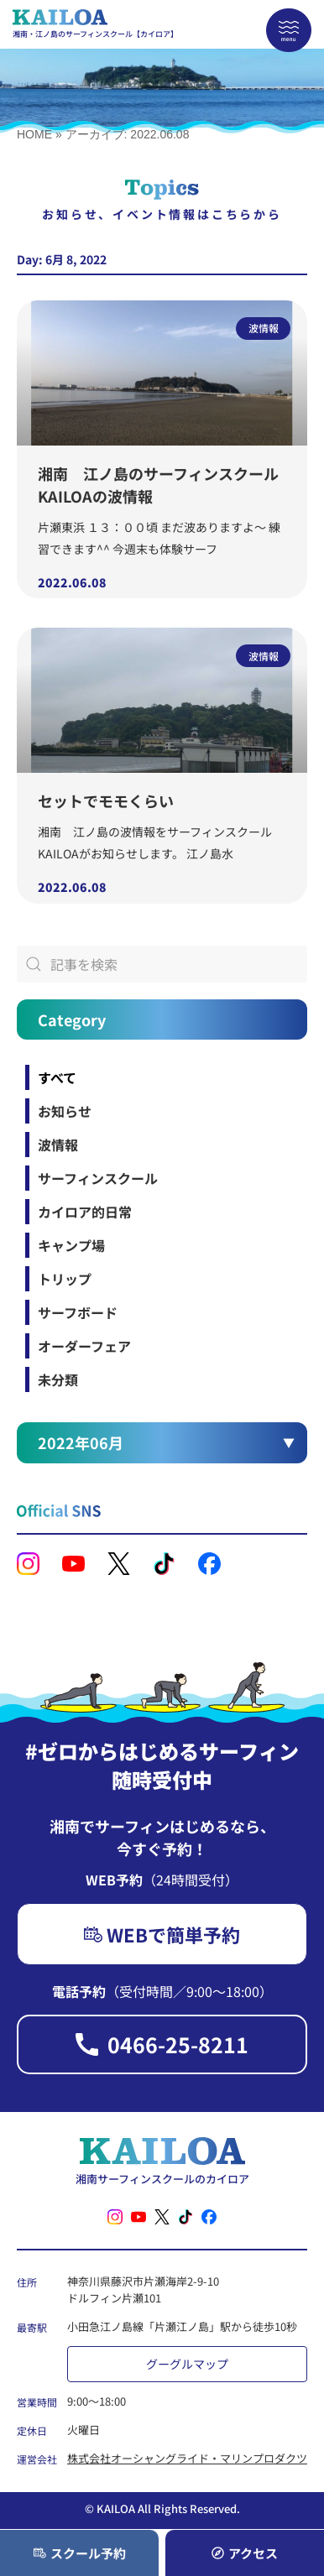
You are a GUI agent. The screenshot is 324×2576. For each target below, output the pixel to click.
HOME (34, 134)
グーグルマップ (187, 2363)
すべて (57, 1077)
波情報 (58, 1144)
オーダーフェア (84, 1346)
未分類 (58, 1379)
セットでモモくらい (106, 800)
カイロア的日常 (85, 1212)
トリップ (64, 1279)
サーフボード (78, 1312)
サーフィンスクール (98, 1178)
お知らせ (64, 1111)
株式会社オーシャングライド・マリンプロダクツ (187, 2458)
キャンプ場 (71, 1245)
